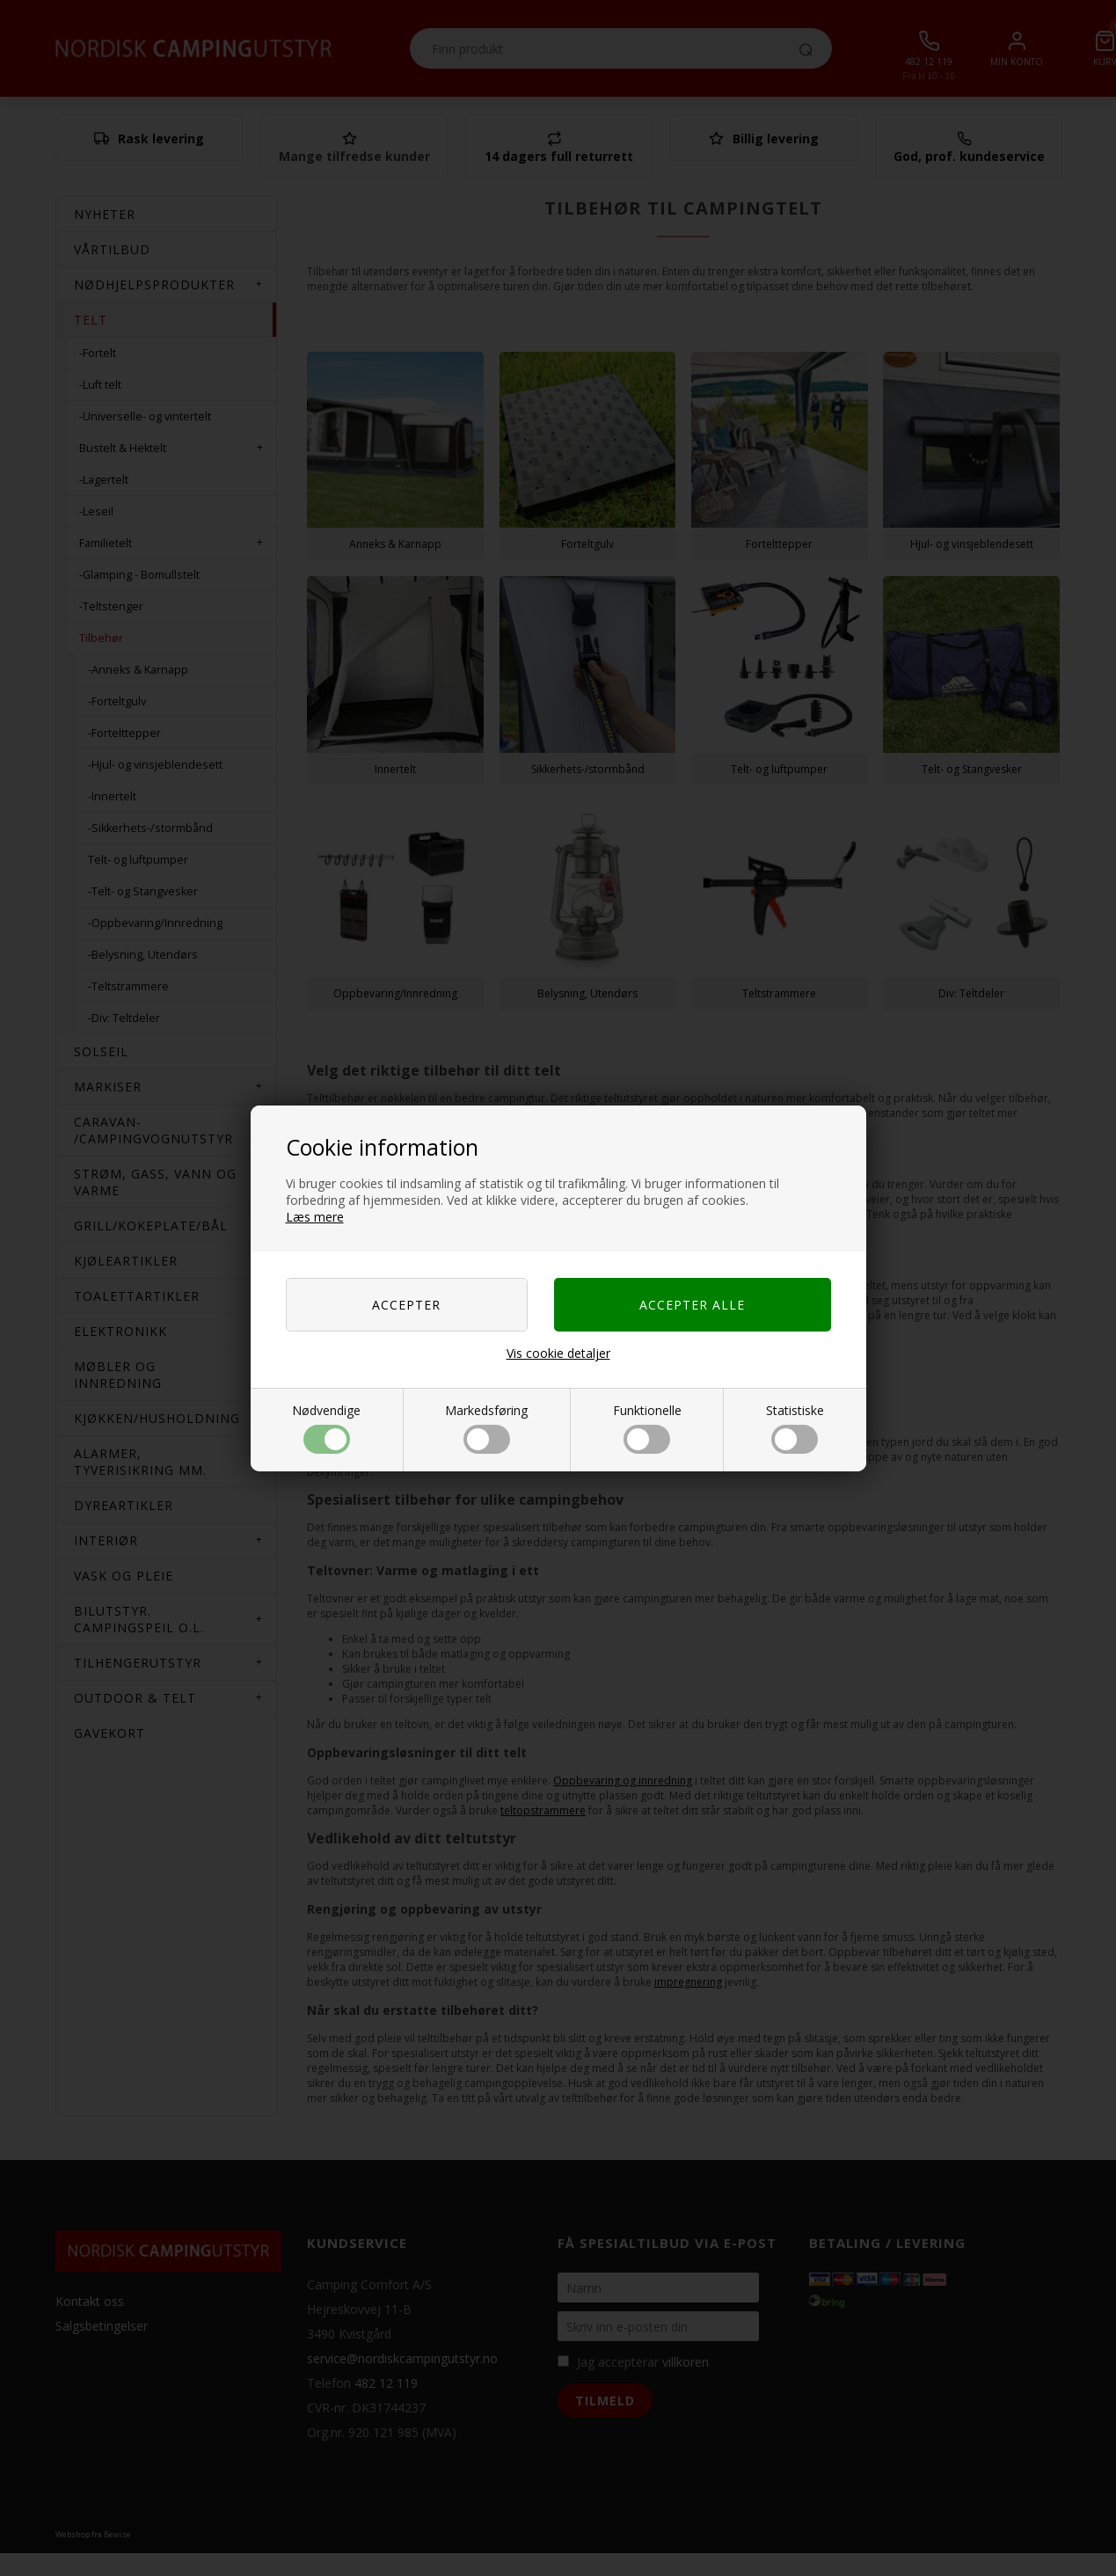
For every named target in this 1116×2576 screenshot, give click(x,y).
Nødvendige (326, 1428)
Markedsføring (486, 1428)
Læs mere (315, 1216)
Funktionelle (647, 1428)
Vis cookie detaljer (558, 1353)
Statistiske (795, 1428)
